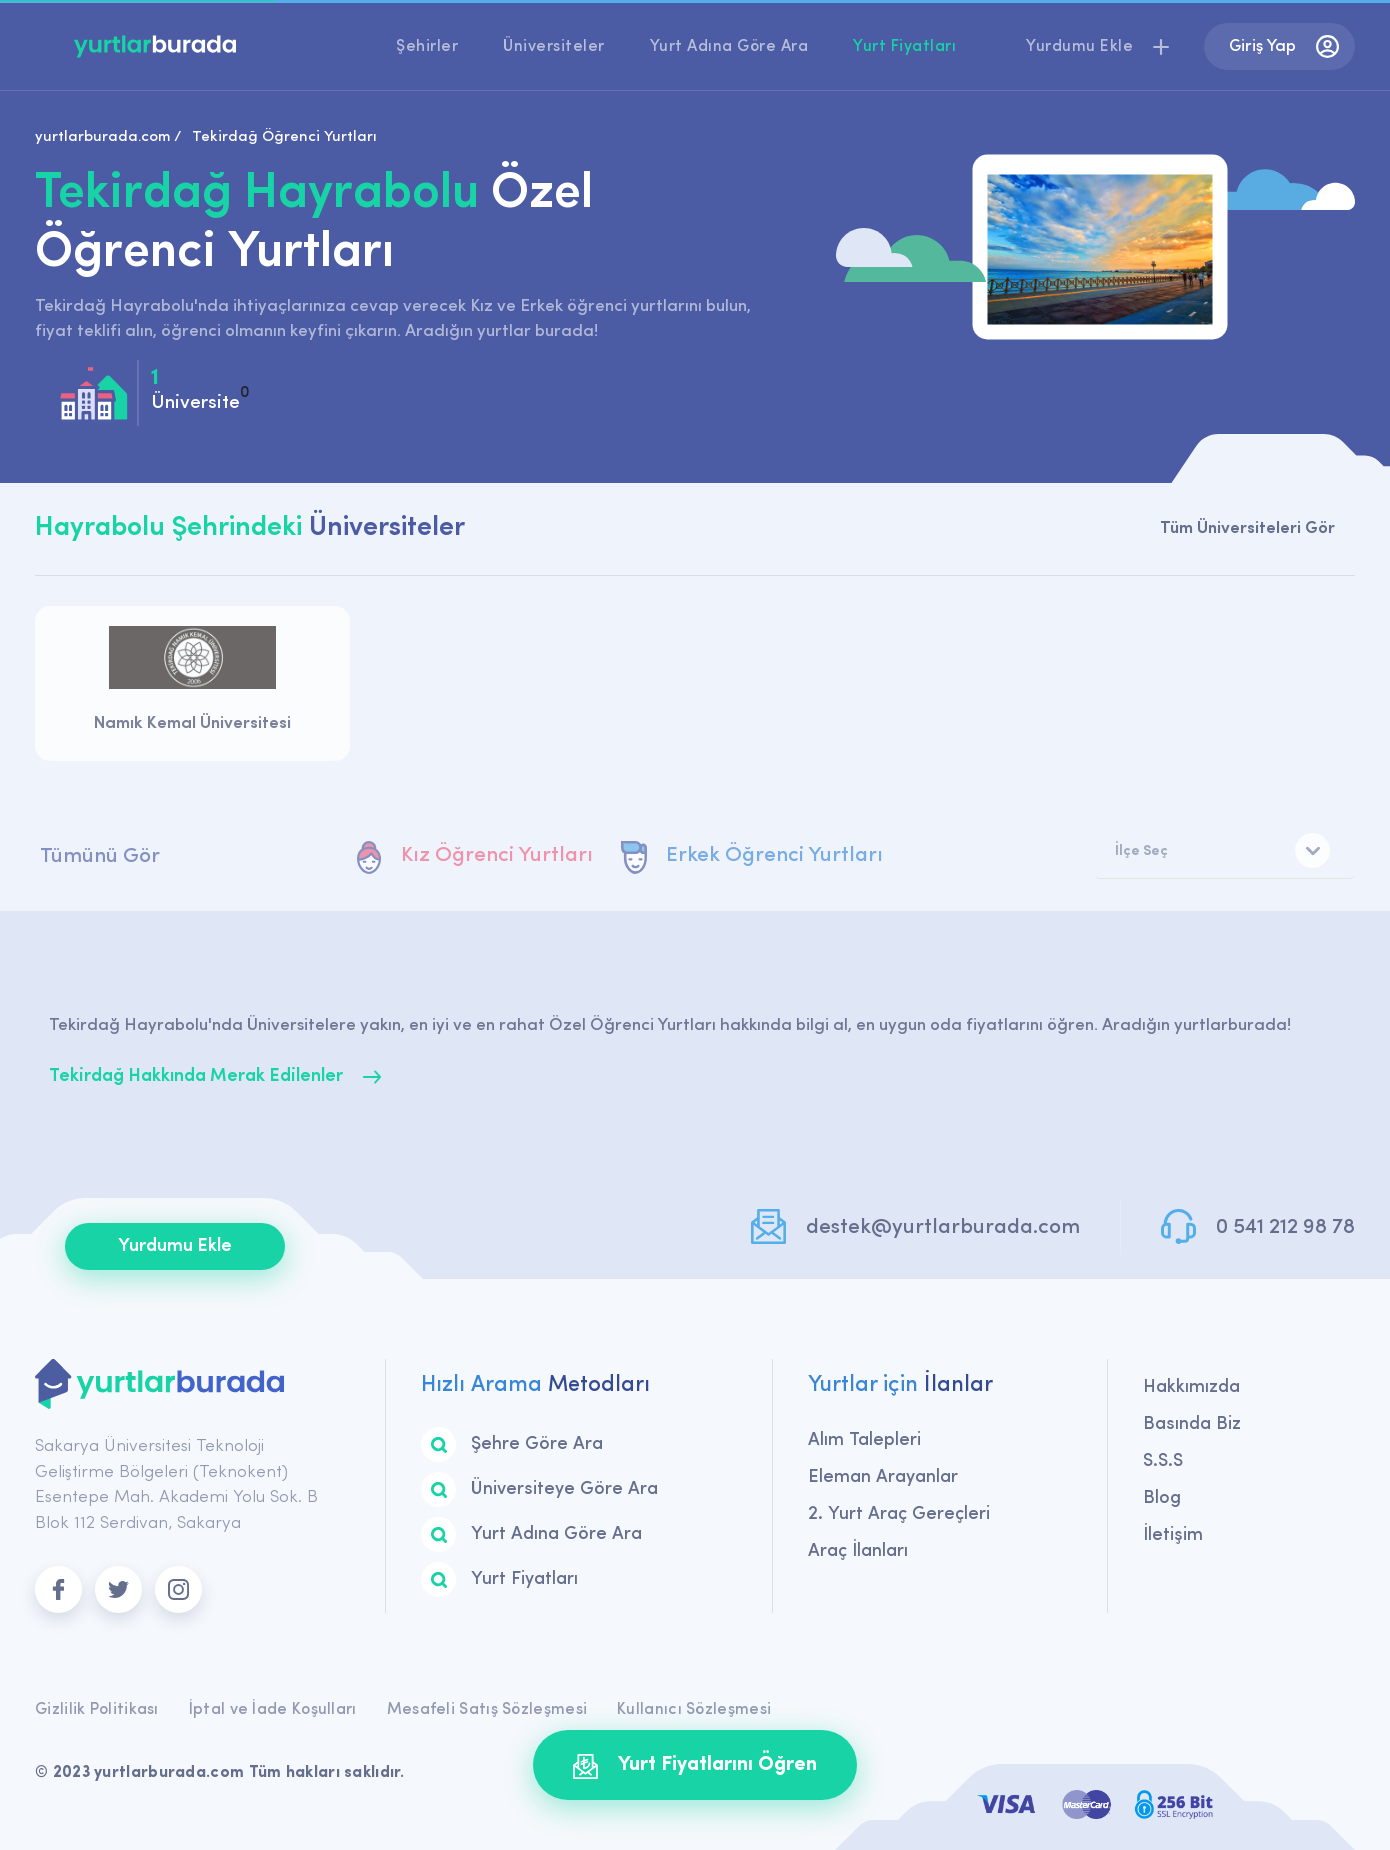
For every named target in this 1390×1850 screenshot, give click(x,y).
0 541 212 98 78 (1285, 1227)
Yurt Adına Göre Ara (729, 47)
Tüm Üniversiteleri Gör (1247, 528)
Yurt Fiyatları (904, 47)
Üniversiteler (554, 47)
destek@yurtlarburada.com (943, 1227)
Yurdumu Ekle (175, 1246)
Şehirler (427, 47)
